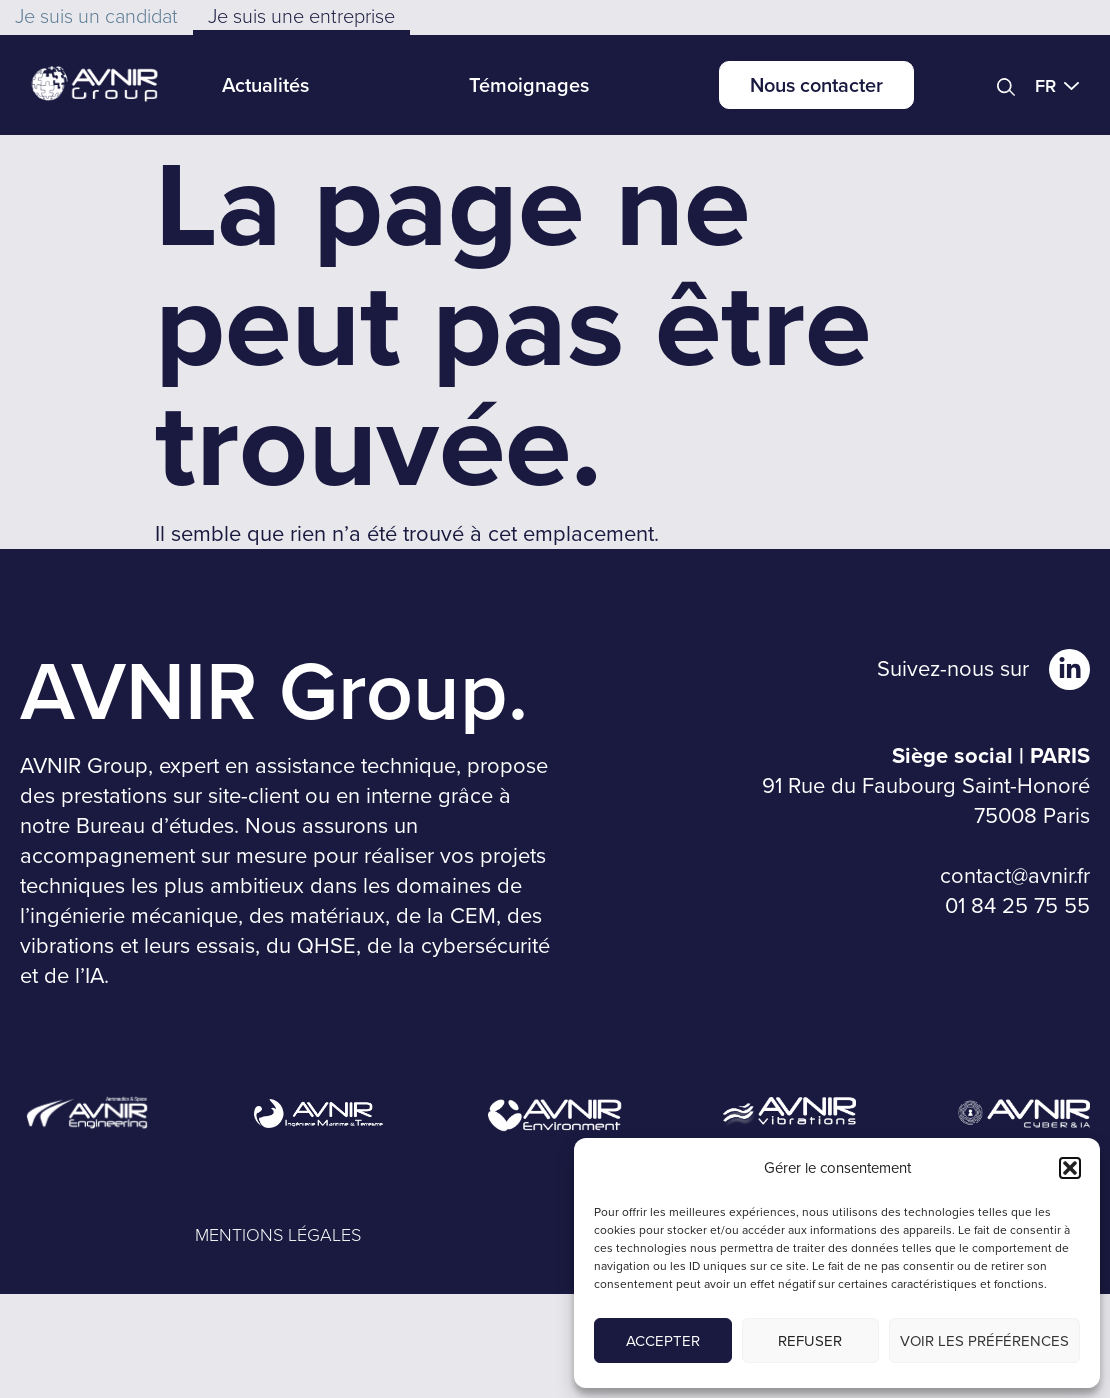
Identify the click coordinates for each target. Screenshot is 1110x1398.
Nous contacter (816, 84)
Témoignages (529, 84)
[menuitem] (1062, 85)
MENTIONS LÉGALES (278, 1234)
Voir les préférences (984, 1341)
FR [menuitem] (1045, 85)
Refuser (810, 1341)
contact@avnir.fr (1015, 875)
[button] (1070, 1168)
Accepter (663, 1341)
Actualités (265, 84)
